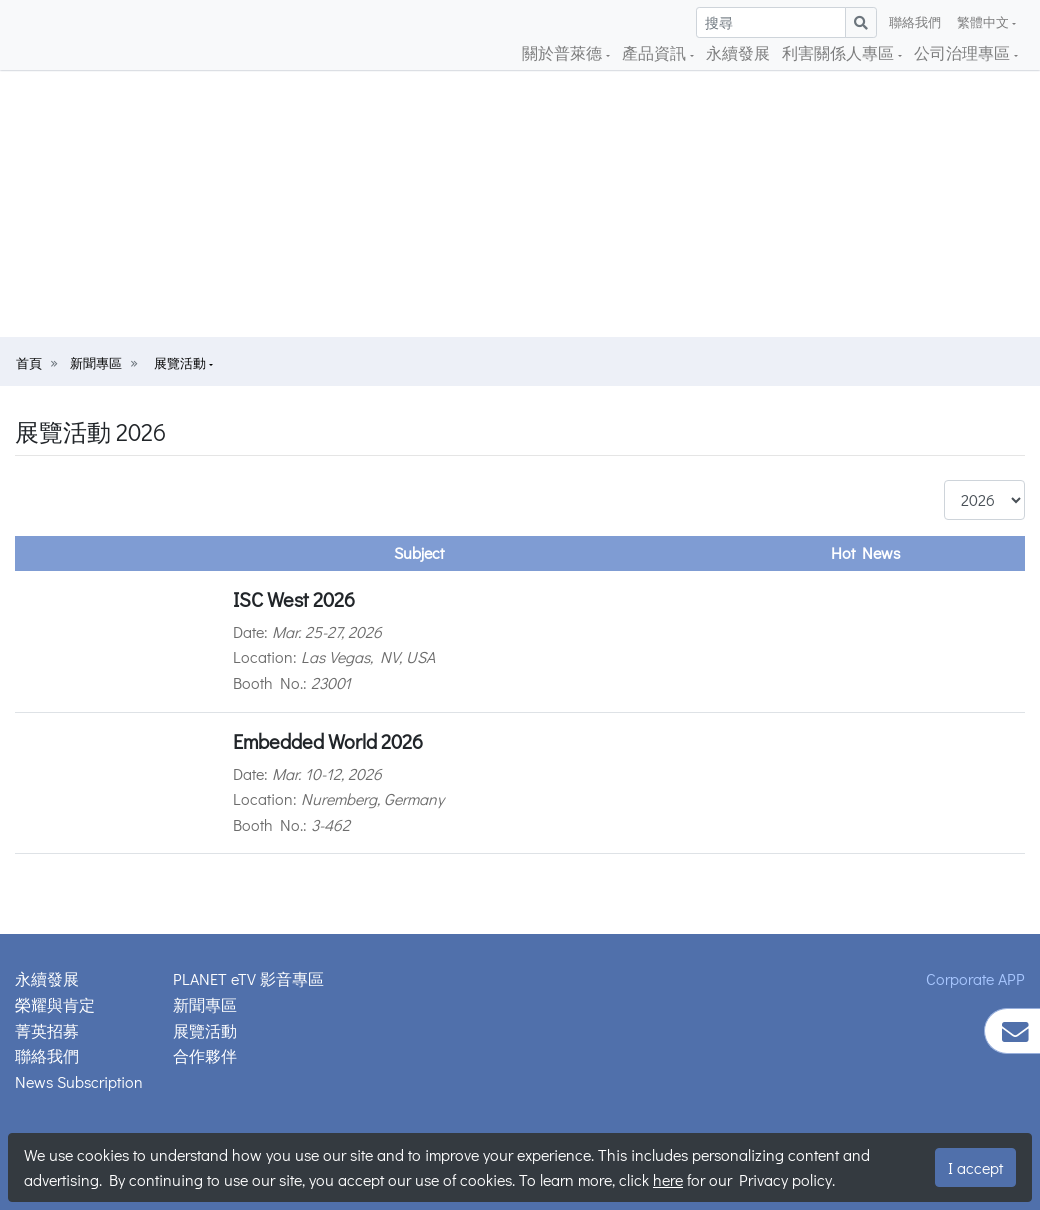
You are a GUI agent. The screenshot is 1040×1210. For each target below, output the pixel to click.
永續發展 (738, 52)
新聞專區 (96, 363)
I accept (975, 1167)
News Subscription (79, 1081)
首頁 (29, 363)
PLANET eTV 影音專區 (248, 978)
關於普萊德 (564, 52)
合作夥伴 (205, 1055)
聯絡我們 (915, 22)
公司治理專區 (964, 52)
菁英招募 (47, 1030)
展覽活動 (181, 363)
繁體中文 (984, 22)
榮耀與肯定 (55, 1004)
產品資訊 (656, 52)
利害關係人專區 (840, 52)
